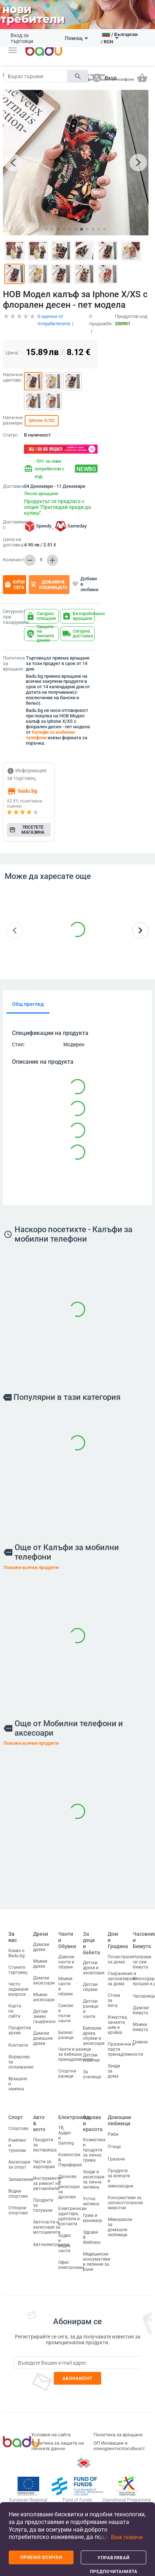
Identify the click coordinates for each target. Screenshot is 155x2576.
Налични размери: (12, 420)
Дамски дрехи (41, 1947)
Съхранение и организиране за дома (122, 1978)
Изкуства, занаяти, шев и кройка (118, 2024)
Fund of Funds (77, 2500)
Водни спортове (18, 2193)
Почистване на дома (120, 1959)
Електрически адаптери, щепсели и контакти (72, 2216)
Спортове (18, 2128)
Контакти (18, 2045)
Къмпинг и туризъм (17, 2145)
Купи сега (14, 584)
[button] (12, 50)
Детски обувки (90, 1987)
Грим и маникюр (92, 2218)
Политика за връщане (118, 2434)
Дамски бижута (141, 2010)
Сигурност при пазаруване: (12, 617)
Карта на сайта (14, 2011)
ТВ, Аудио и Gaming (66, 2135)
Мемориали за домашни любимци (120, 2227)
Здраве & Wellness (91, 2237)
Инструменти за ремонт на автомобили (47, 2183)
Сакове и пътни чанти (65, 2013)
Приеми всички (41, 2557)
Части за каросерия (44, 2164)
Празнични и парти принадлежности (125, 2049)
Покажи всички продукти (31, 1567)
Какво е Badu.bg (16, 1953)
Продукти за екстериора (45, 2145)
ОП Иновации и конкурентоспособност (119, 2445)
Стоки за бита (114, 2000)
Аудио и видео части (64, 2243)
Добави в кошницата (49, 584)
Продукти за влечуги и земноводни (120, 2178)
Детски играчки (91, 2058)
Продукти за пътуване (43, 2205)
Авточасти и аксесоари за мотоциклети (46, 2227)
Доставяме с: (12, 524)
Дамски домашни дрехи (43, 2038)
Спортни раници (67, 2073)
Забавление (20, 2179)
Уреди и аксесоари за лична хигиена (93, 2179)
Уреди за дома (114, 2070)
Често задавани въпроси (18, 1989)
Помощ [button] (76, 38)
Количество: (12, 559)
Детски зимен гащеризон (44, 2016)
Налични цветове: (12, 377)
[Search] (36, 76)
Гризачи (116, 2159)
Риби (113, 2134)
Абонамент (78, 2378)
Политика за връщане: (13, 664)
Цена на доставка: (13, 542)
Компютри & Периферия (70, 2159)
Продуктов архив (19, 2030)
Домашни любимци (119, 2120)
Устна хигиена (91, 2201)
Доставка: (12, 486)
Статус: (11, 435)
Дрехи (40, 1934)
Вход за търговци (22, 38)
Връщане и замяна (17, 2083)
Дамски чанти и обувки (66, 1961)
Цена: (12, 352)
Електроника (74, 2117)
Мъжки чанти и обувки (65, 1986)
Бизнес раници (65, 2035)
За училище (92, 2074)
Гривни (140, 2041)
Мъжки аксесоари (44, 1997)
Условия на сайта (51, 2434)
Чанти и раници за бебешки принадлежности (76, 2054)
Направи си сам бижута (142, 1961)
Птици (114, 2146)
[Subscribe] (77, 2362)
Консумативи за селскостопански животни (125, 2202)
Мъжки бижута (140, 2027)
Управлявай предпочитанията (114, 2559)
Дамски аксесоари (44, 1980)
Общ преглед (28, 1004)
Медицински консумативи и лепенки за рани (96, 2261)
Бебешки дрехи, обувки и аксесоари (93, 2036)
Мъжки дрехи (40, 1964)
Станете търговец (17, 1970)
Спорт (15, 2117)
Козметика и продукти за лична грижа (94, 2150)
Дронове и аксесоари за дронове (69, 2186)
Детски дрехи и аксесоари (93, 1967)
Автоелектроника (51, 2244)
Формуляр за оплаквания (20, 2062)
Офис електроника (71, 2265)
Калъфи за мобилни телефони (50, 734)
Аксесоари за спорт (19, 2164)
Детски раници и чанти (90, 2009)
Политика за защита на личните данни (57, 2445)
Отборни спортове (18, 2210)
